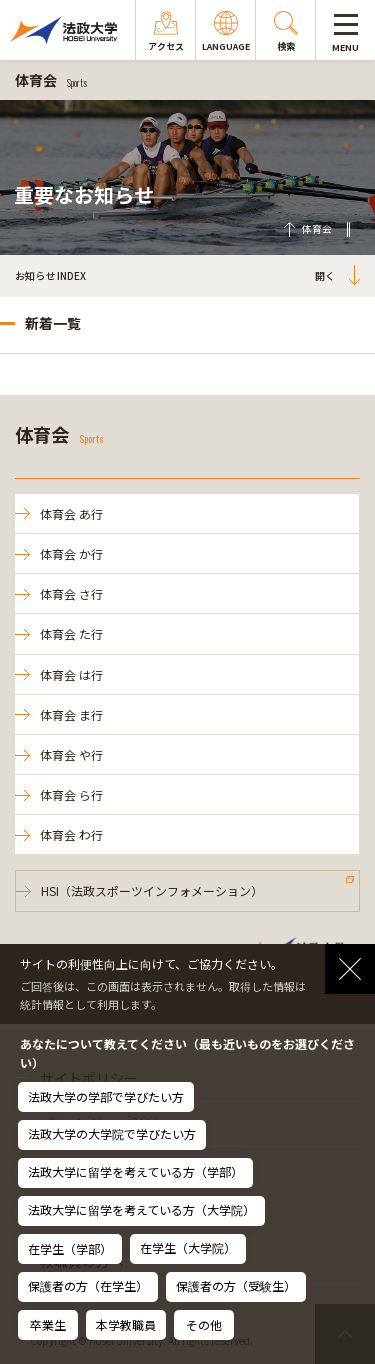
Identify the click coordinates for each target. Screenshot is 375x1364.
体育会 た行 (71, 633)
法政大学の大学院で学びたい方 (112, 1133)
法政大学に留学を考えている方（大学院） (141, 1209)
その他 (204, 1324)
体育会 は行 (71, 674)
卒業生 (48, 1324)
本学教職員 (126, 1324)
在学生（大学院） (188, 1247)
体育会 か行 (71, 553)
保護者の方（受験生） (236, 1285)
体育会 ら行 (71, 794)
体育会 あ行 (71, 513)
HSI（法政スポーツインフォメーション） (152, 890)
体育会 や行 (71, 754)
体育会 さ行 (71, 593)
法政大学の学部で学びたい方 (106, 1096)
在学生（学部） (70, 1248)
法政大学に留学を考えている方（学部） (135, 1171)
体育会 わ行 (71, 834)
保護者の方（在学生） (88, 1285)
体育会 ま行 (71, 714)
